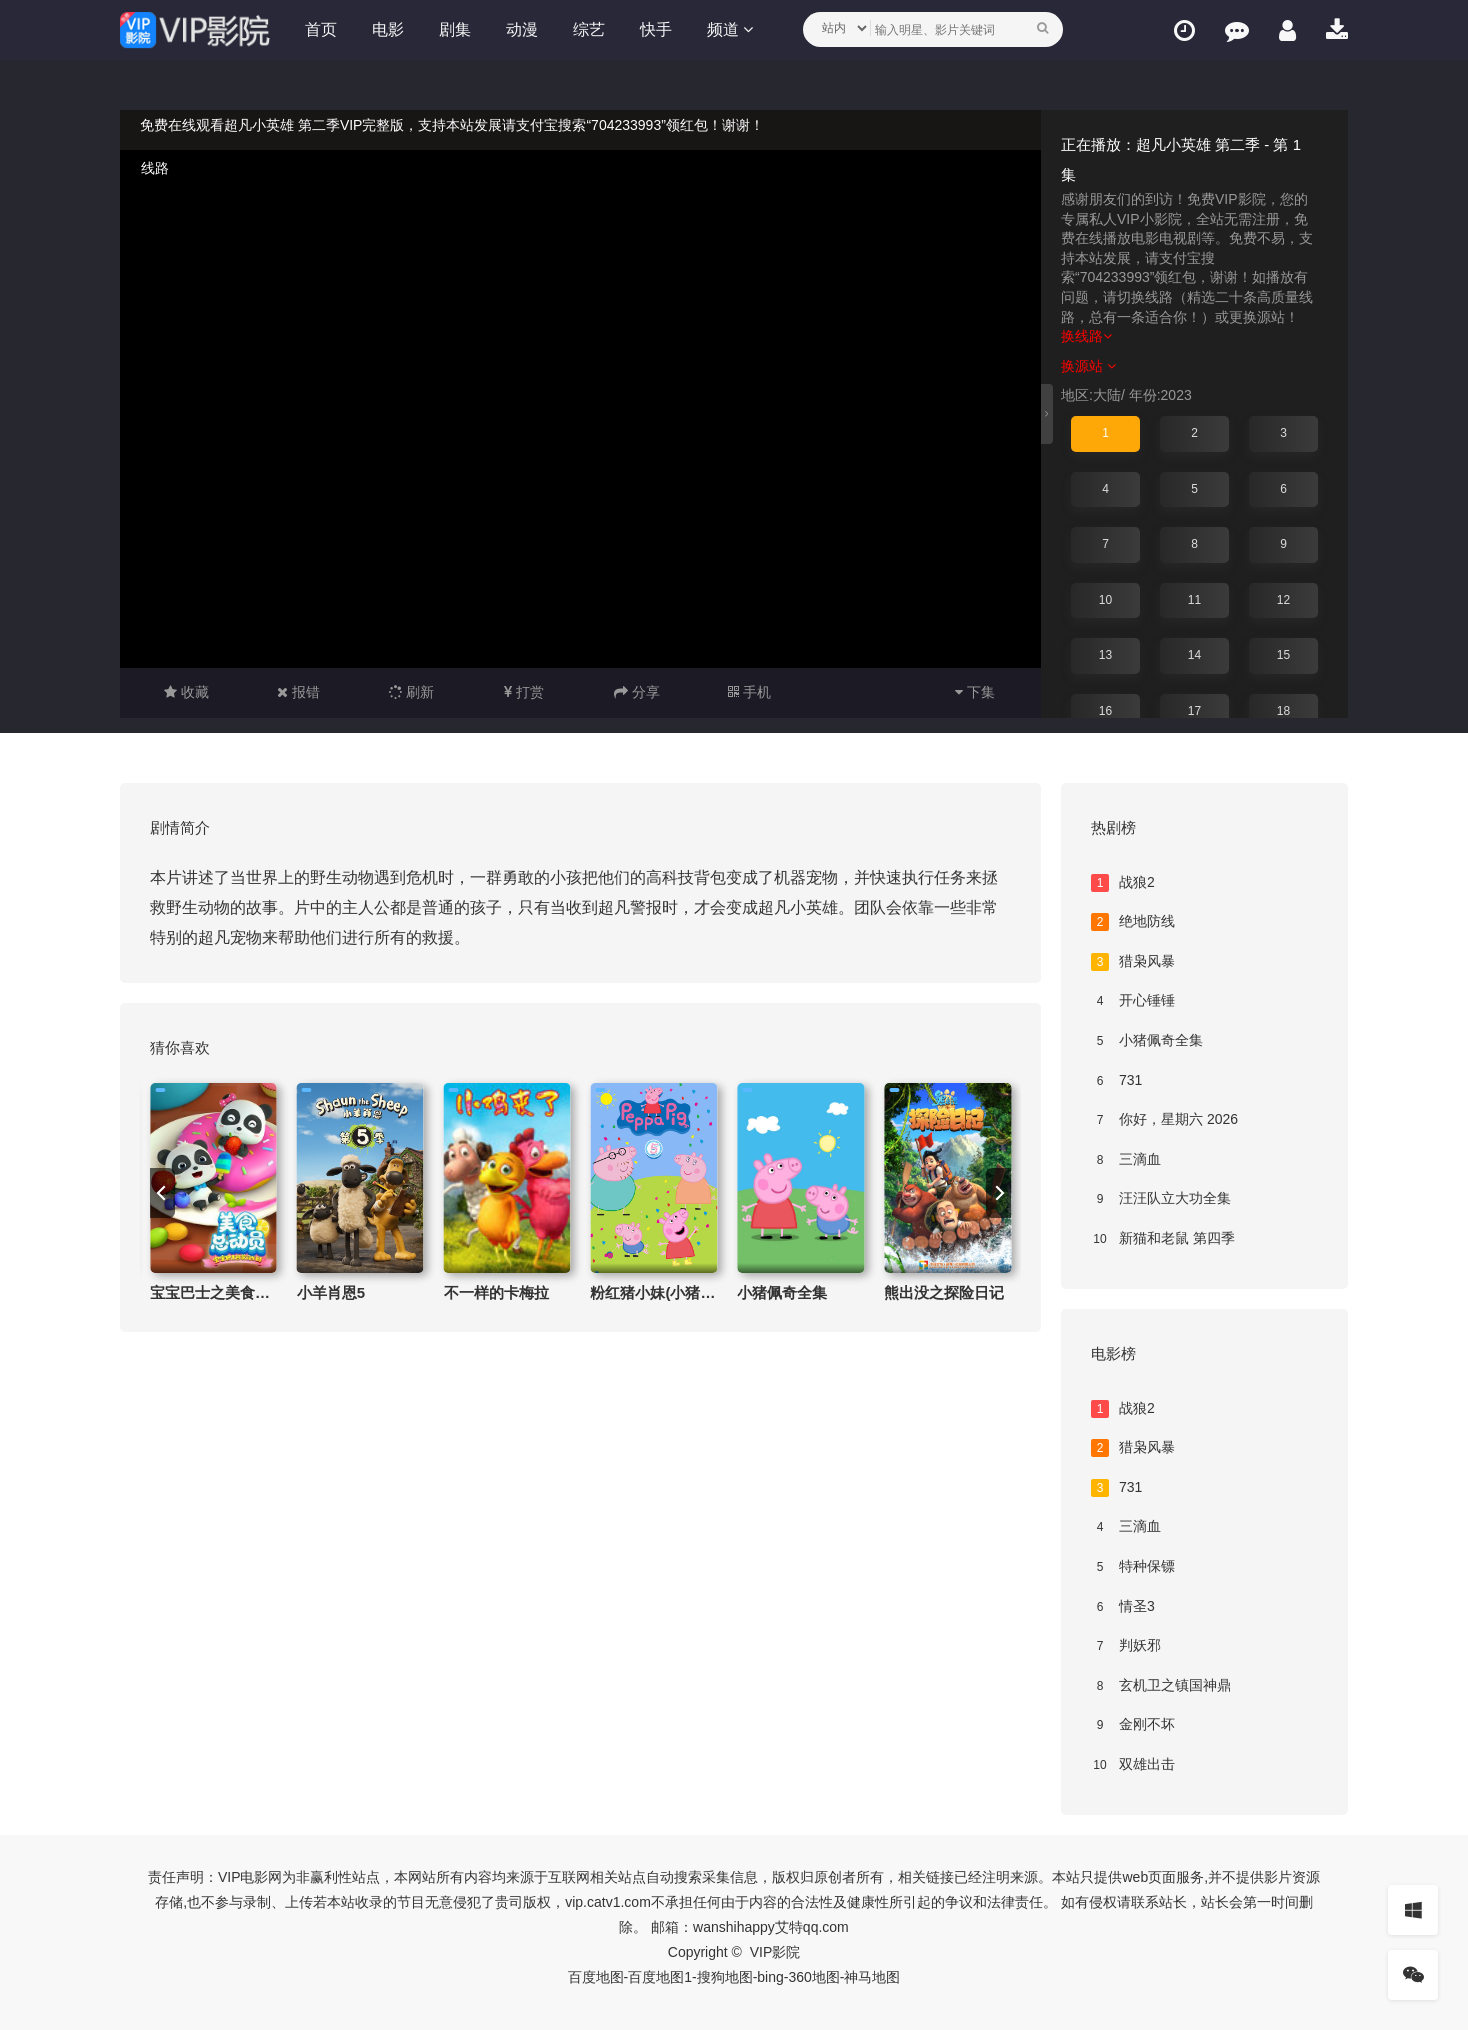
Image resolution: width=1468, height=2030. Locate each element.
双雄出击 (1133, 1765)
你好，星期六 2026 (1164, 1120)
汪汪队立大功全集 (1161, 1199)
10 (1105, 600)
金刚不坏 (1133, 1725)
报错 (298, 692)
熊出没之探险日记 (944, 1292)
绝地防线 (1133, 922)
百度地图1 (660, 1977)
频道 (730, 29)
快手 (656, 29)
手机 (749, 692)
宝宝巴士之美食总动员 (225, 1292)
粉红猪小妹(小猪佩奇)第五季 (685, 1292)
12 (1283, 600)
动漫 (522, 29)
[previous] (162, 1193)
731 (1116, 1081)
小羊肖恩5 (331, 1292)
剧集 (455, 29)
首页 (321, 29)
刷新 (412, 692)
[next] (998, 1193)
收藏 (186, 692)
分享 (637, 692)
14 (1194, 655)
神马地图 (872, 1977)
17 (1194, 711)
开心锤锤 (1133, 1001)
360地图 (813, 1977)
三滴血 (1126, 1160)
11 (1194, 600)
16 (1105, 711)
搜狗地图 (725, 1977)
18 (1283, 711)
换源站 (1088, 366)
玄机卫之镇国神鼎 (1161, 1686)
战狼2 (1123, 883)
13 (1105, 655)
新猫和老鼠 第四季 (1163, 1239)
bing (770, 1977)
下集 (975, 692)
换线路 (1086, 336)
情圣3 (1123, 1607)
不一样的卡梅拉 (496, 1292)
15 (1283, 655)
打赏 (524, 692)
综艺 (589, 29)
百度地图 (596, 1977)
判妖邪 (1126, 1646)
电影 (388, 29)
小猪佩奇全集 (782, 1292)
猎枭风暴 (1133, 962)
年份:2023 (1160, 395)
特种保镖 (1133, 1567)
